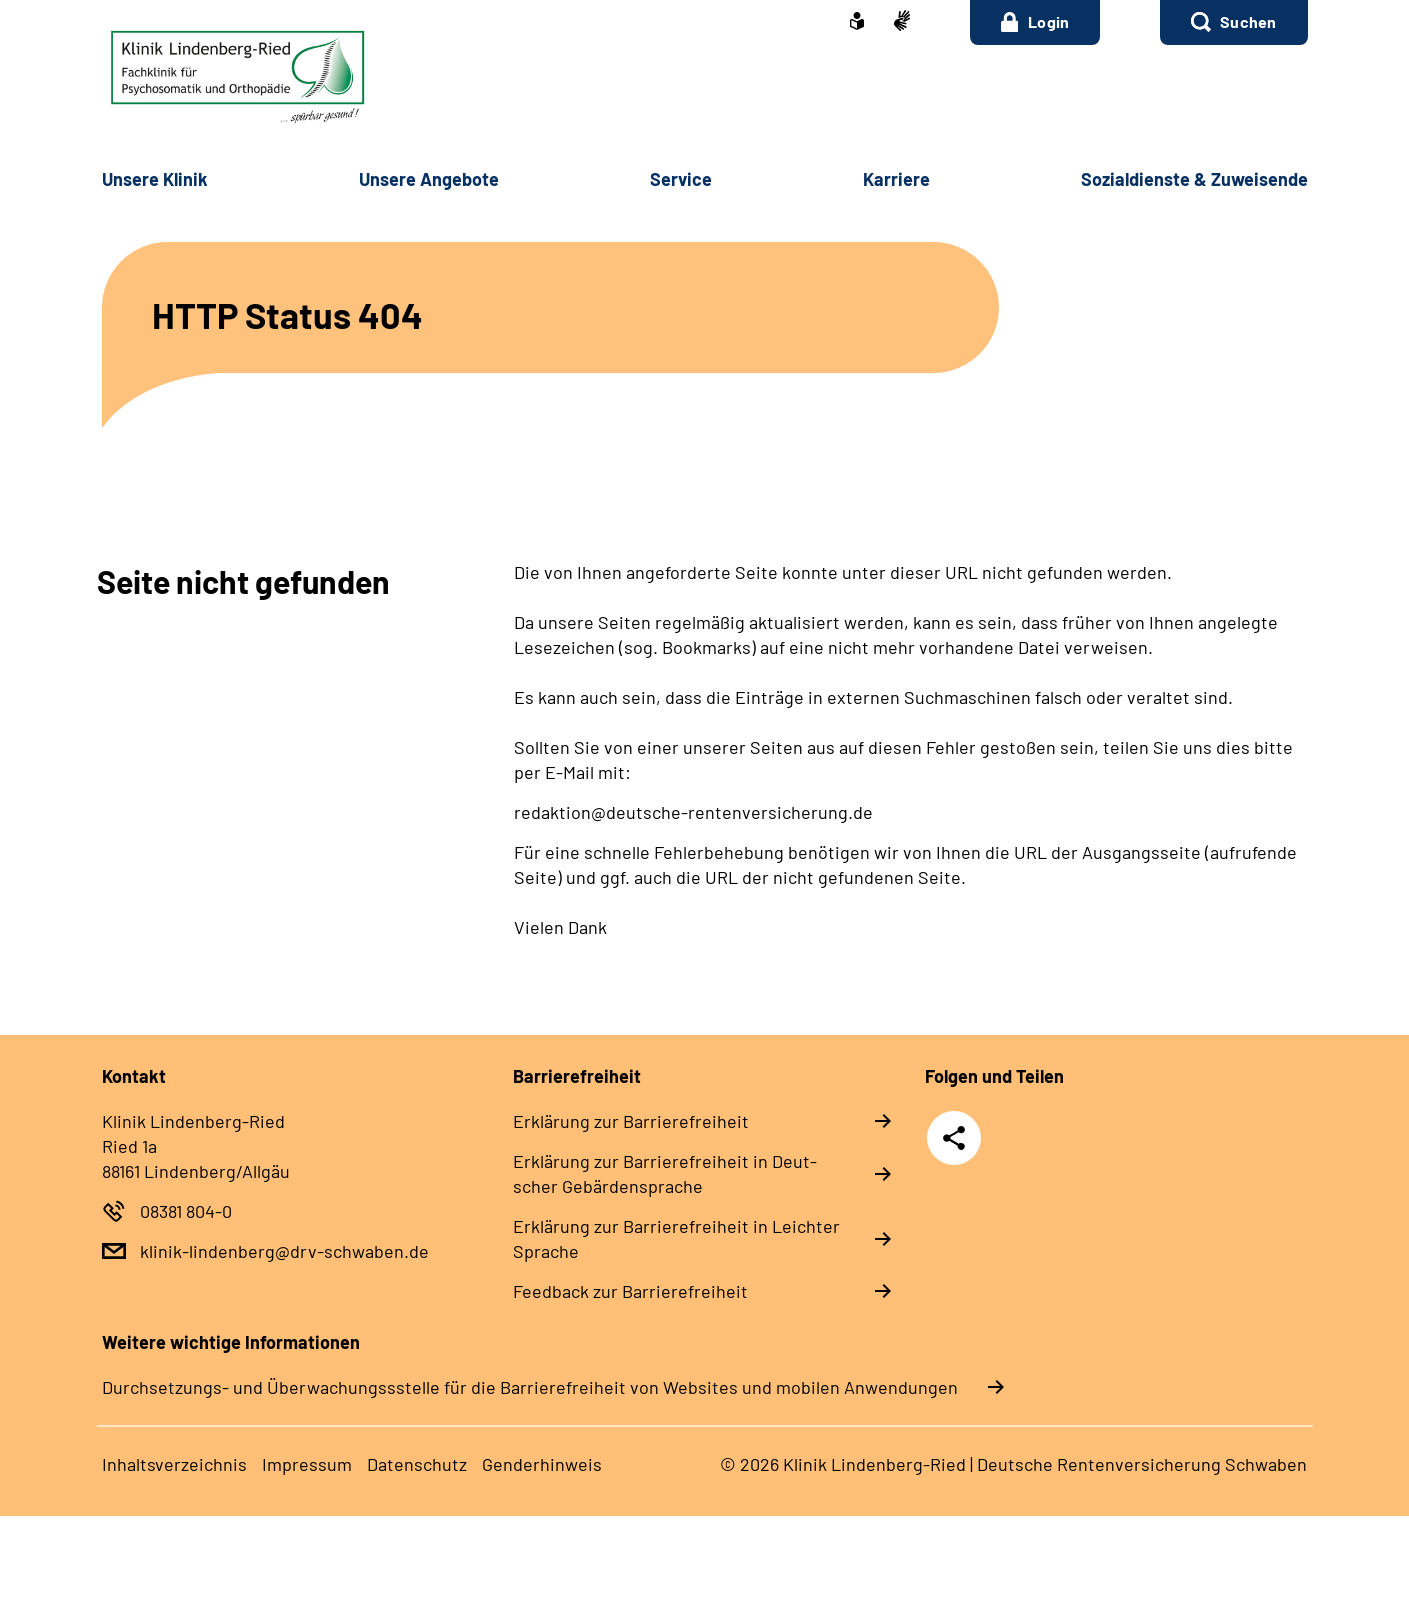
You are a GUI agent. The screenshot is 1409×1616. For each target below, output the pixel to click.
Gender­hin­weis (542, 1464)
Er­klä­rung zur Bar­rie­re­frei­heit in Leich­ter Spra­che (676, 1238)
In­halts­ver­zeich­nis (174, 1464)
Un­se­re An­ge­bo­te (429, 179)
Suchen (1248, 21)
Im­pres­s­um (307, 1464)
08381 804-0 (186, 1211)
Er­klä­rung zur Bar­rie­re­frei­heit (631, 1121)
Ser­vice (681, 179)
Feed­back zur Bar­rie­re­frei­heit (630, 1291)
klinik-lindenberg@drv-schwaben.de (284, 1251)
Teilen (954, 1138)
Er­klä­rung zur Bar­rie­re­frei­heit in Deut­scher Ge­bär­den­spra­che (665, 1173)
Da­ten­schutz (417, 1464)
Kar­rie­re (896, 179)
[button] (1233, 22)
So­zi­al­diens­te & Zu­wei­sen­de (1194, 179)
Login (1035, 22)
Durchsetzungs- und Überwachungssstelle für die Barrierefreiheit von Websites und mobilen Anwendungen (530, 1387)
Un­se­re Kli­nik (155, 179)
